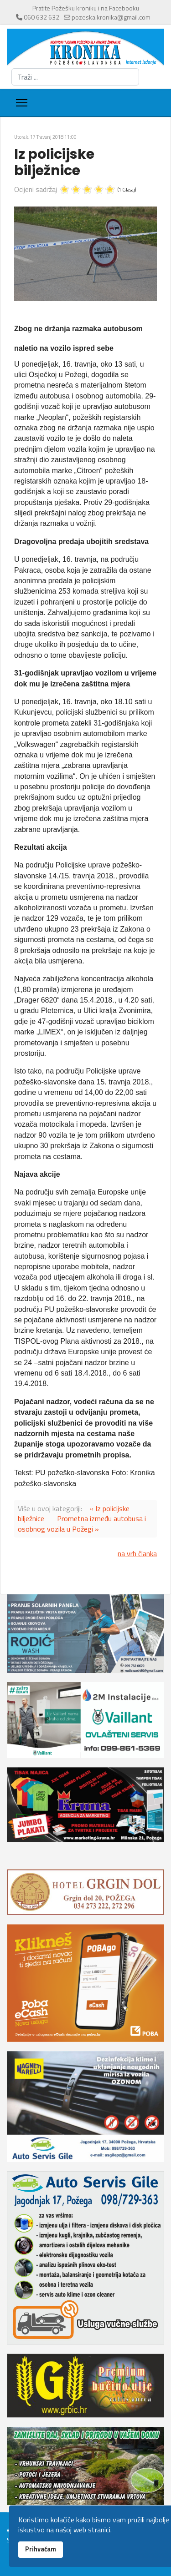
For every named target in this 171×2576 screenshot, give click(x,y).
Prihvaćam (40, 2549)
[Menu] (21, 102)
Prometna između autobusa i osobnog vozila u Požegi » (82, 1523)
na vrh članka (137, 1553)
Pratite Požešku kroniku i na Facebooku (85, 8)
